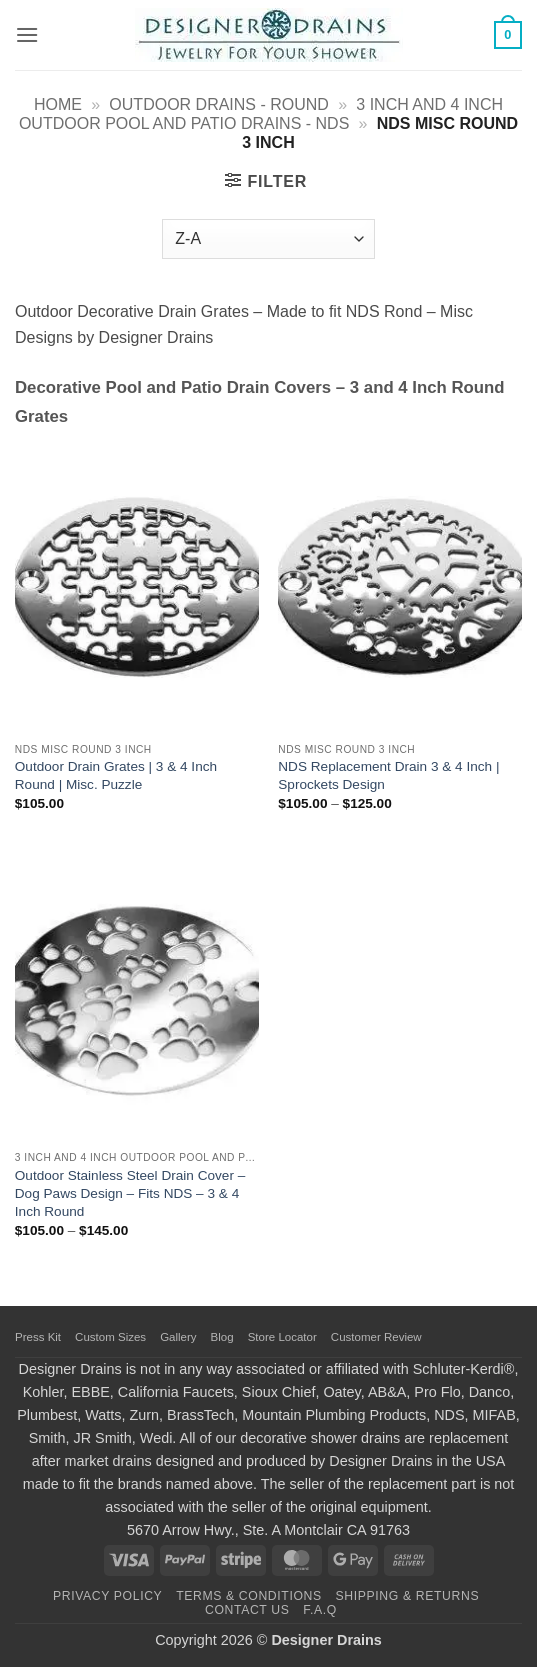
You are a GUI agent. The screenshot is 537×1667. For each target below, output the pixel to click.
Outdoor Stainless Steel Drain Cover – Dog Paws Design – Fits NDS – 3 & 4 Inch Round (130, 1193)
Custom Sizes (110, 1337)
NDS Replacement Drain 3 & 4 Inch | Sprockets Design (388, 775)
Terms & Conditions (249, 1596)
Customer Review (376, 1337)
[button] (27, 34)
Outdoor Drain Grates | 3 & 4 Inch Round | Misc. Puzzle (116, 775)
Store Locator (282, 1337)
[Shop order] (268, 239)
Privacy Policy (107, 1596)
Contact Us (247, 1610)
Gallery (178, 1337)
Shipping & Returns (408, 1596)
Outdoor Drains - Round (219, 104)
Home (58, 104)
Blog (222, 1337)
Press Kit (38, 1337)
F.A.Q (320, 1610)
